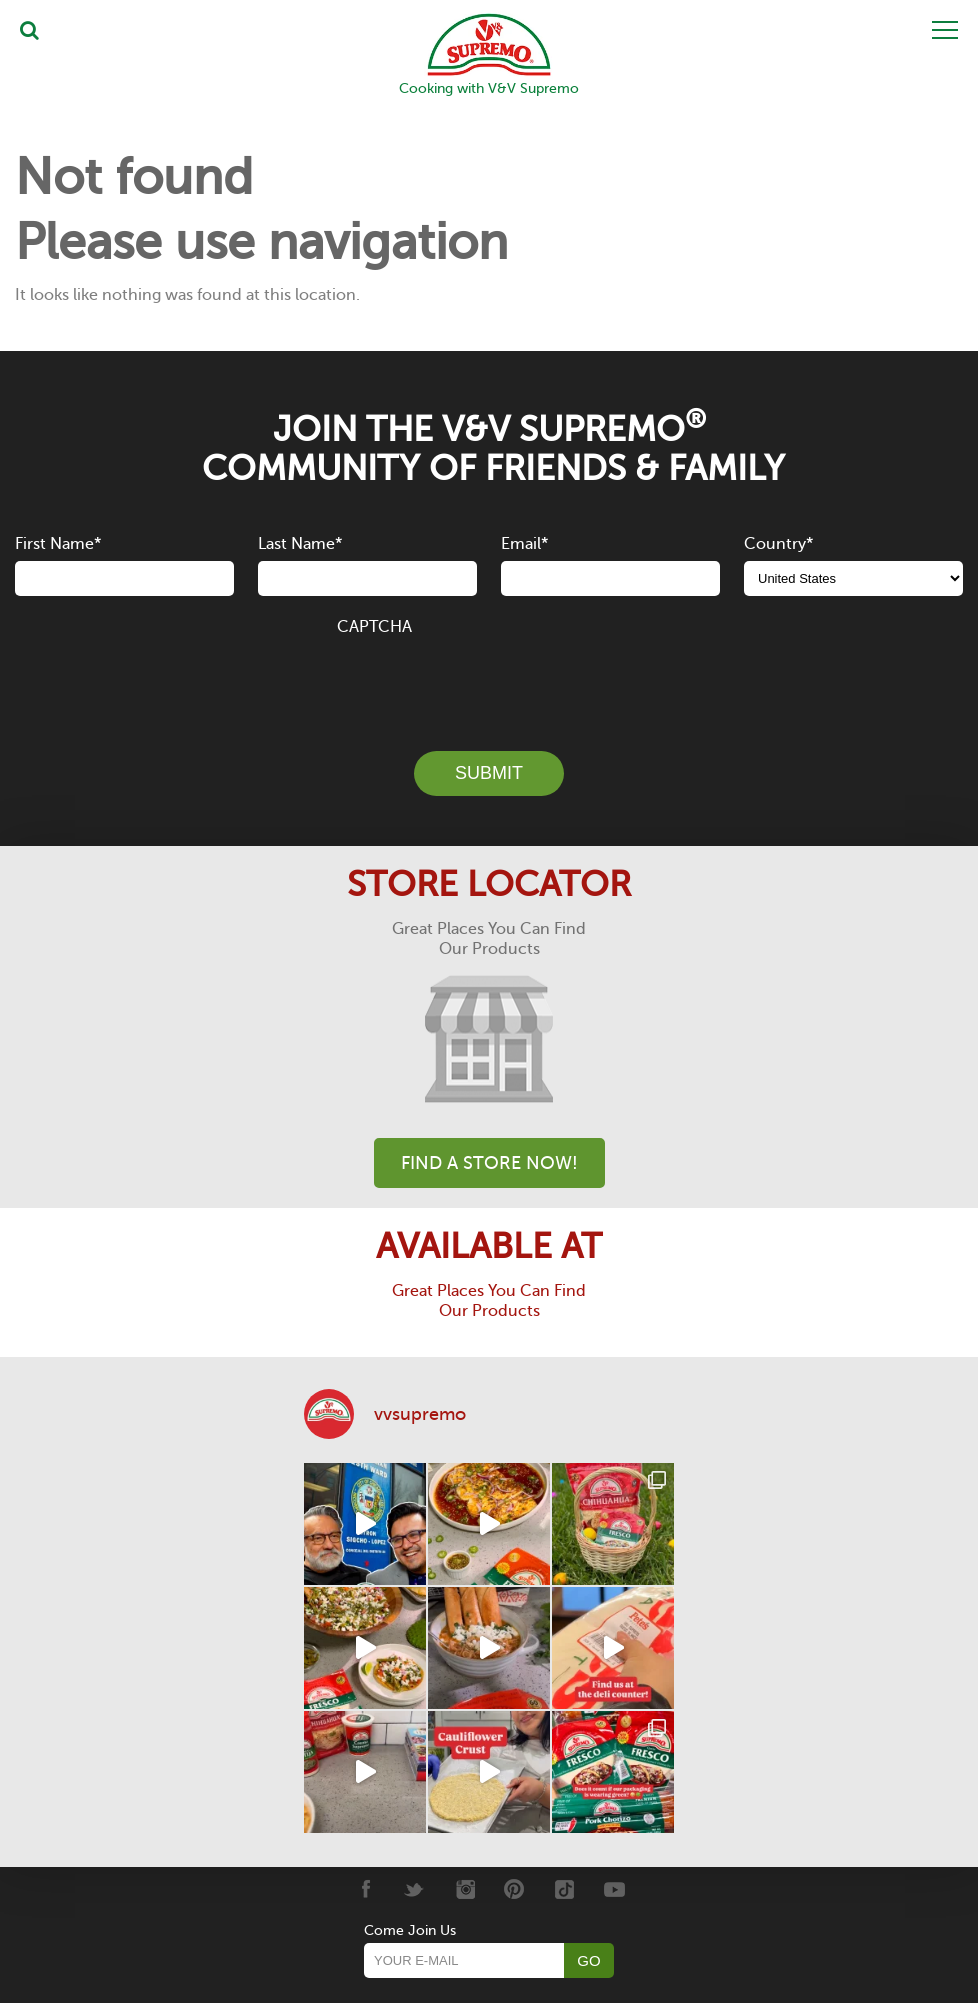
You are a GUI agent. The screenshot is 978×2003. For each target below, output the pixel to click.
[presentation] (489, 682)
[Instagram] (464, 1889)
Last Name (300, 544)
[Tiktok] (564, 1889)
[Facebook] (364, 1889)
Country (778, 544)
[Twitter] (414, 1889)
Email (524, 544)
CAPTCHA (374, 627)
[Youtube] (614, 1889)
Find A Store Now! (489, 1163)
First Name (58, 544)
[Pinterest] (514, 1889)
